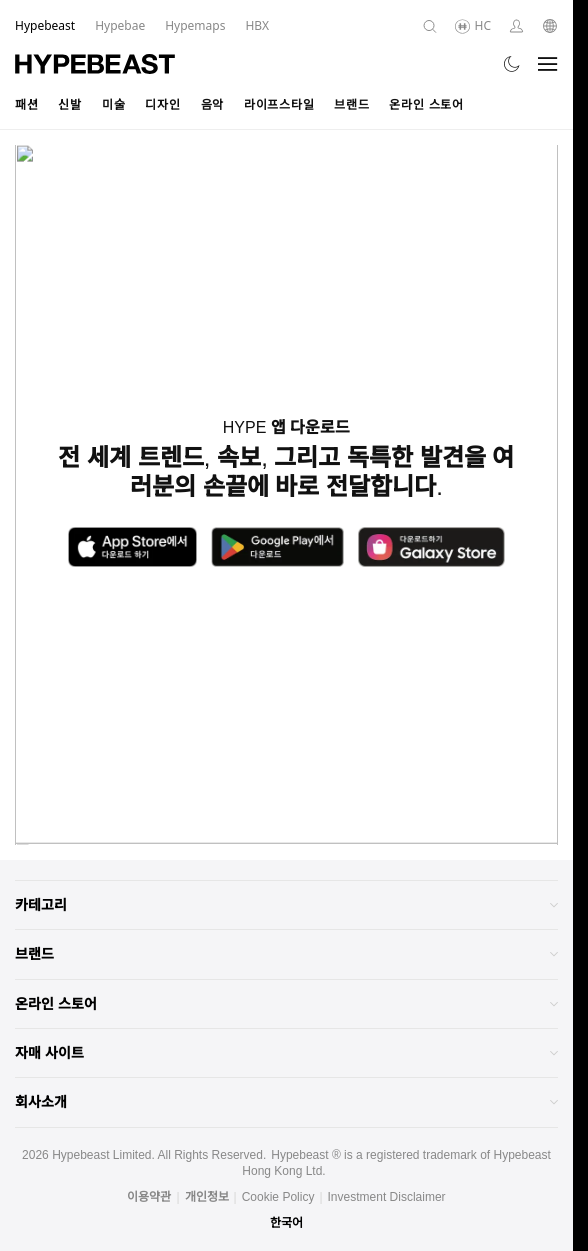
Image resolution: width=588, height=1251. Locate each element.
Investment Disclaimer (387, 1197)
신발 (69, 105)
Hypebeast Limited (101, 1155)
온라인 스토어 (426, 105)
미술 (113, 105)
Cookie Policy (278, 1197)
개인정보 (207, 1197)
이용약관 (149, 1197)
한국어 (286, 1223)
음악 (212, 105)
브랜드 (351, 105)
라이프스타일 (279, 105)
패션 (26, 105)
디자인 (162, 105)
